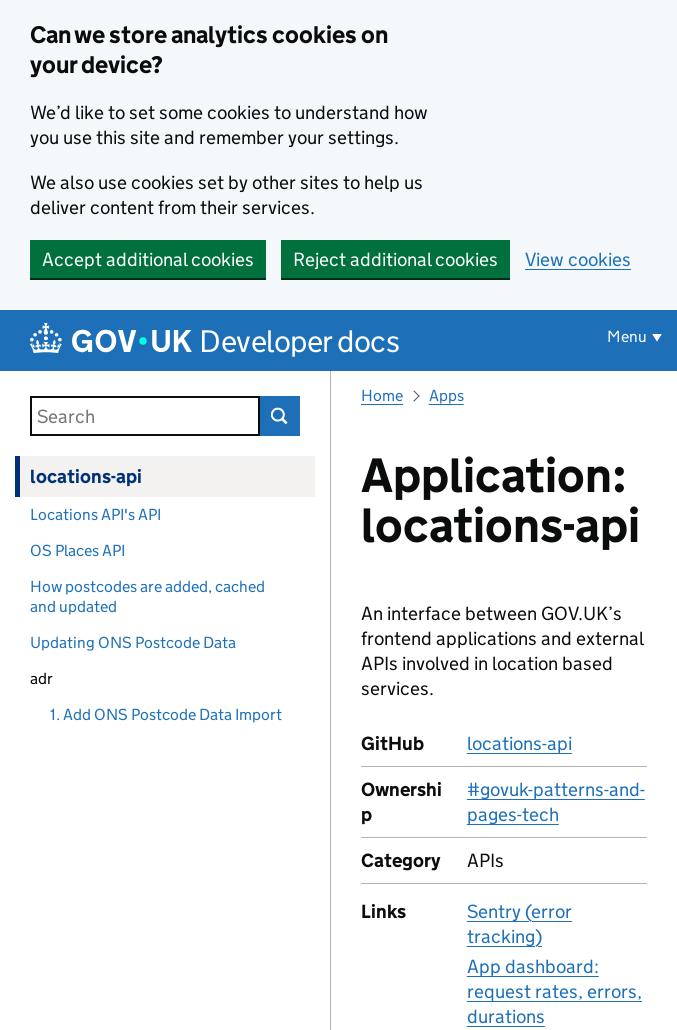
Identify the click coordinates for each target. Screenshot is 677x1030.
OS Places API (77, 550)
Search (280, 416)
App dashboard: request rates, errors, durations (554, 991)
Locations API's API (95, 514)
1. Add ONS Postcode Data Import (166, 714)
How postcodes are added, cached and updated (147, 596)
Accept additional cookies (148, 259)
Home (382, 395)
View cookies (578, 259)
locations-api (86, 476)
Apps (446, 395)
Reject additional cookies (395, 259)
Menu (627, 336)
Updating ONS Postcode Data (133, 642)
